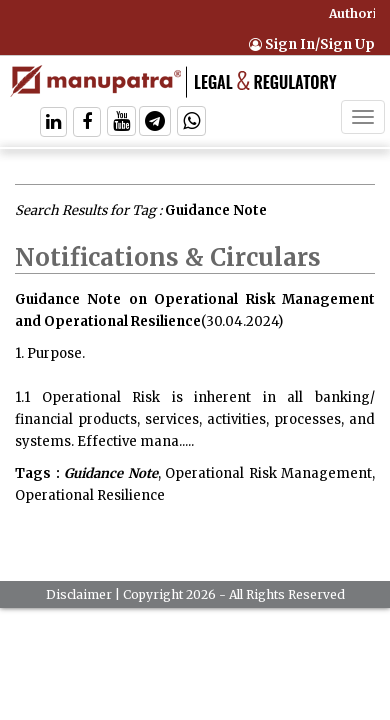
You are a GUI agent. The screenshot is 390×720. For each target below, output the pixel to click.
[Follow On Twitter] (121, 123)
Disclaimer (79, 594)
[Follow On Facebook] (87, 123)
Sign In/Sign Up (312, 44)
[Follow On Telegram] (155, 123)
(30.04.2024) (242, 321)
